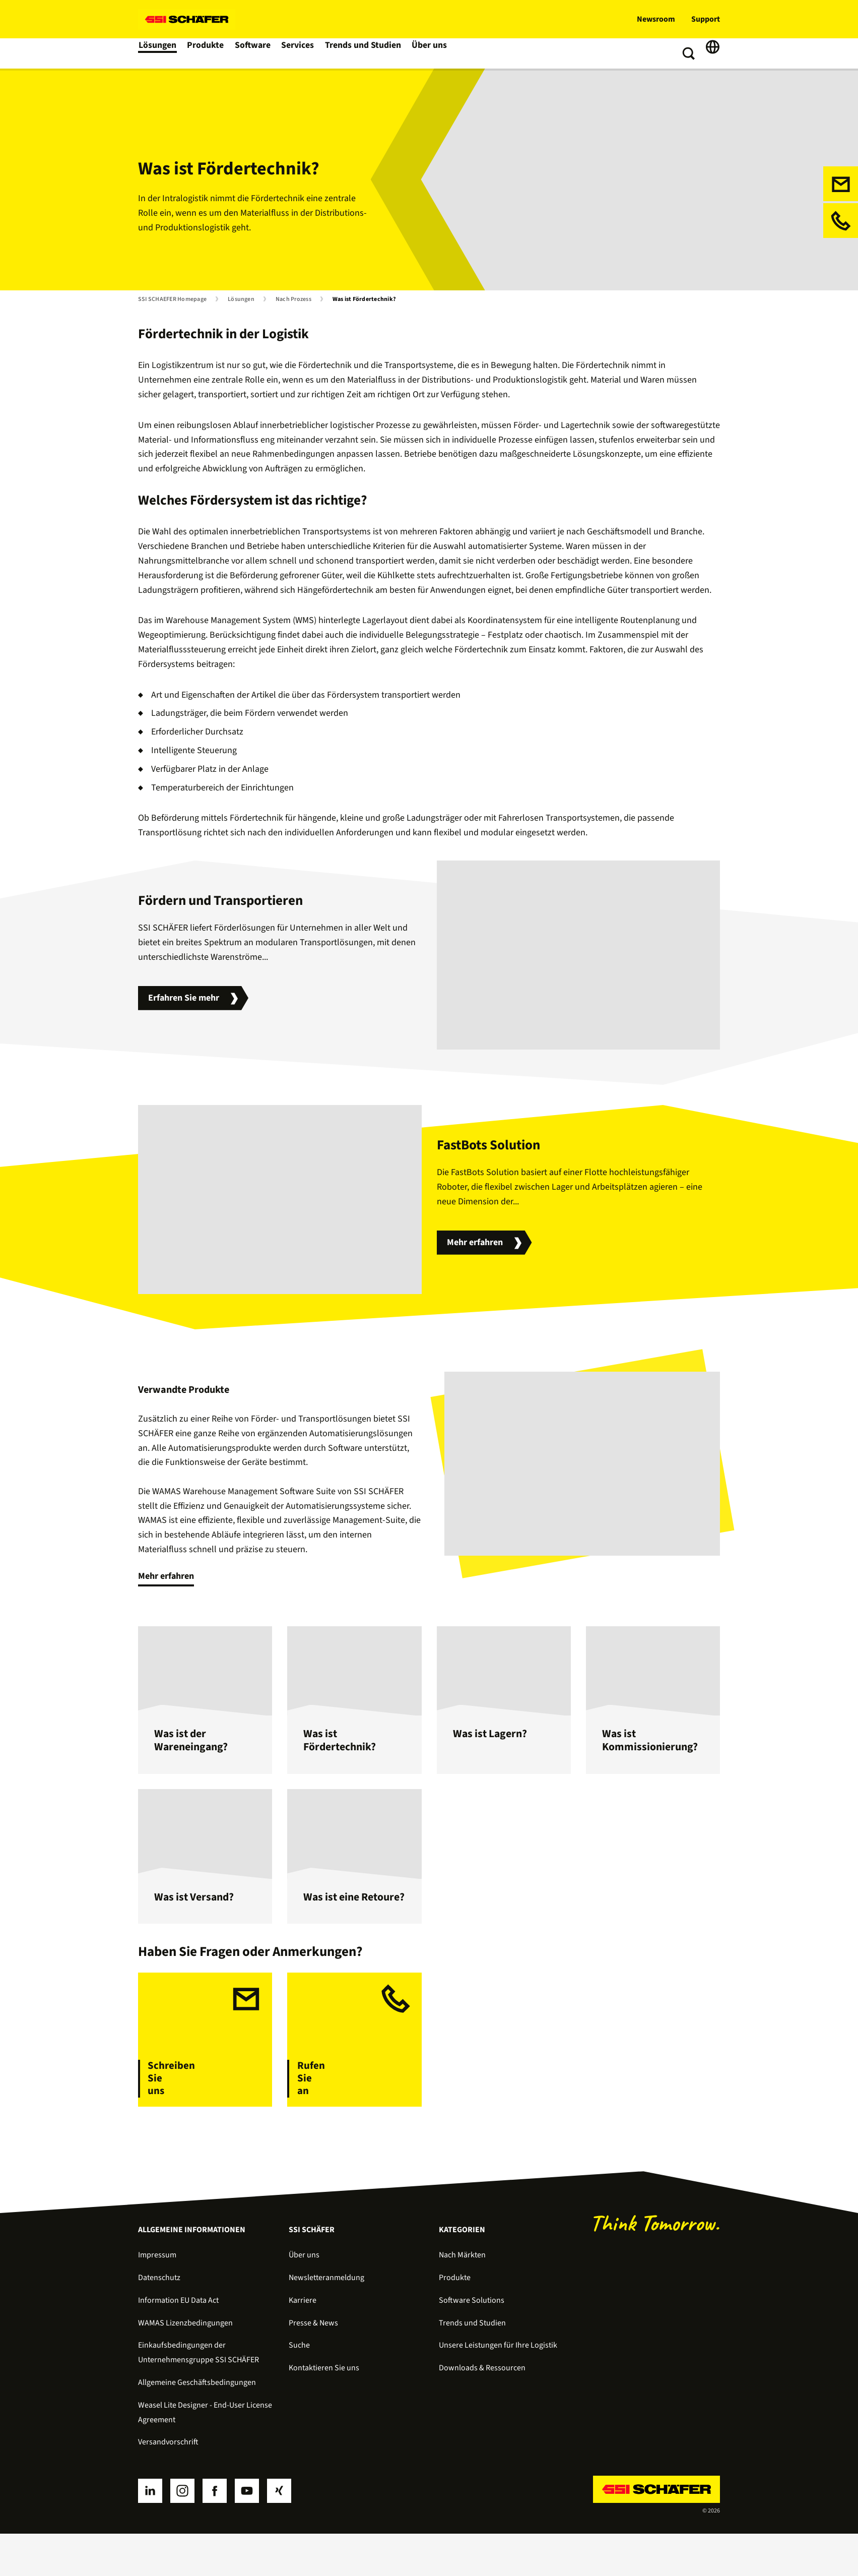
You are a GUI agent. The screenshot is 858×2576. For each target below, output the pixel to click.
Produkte (207, 53)
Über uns (432, 53)
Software (256, 53)
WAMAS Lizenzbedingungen (185, 2365)
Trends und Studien (367, 53)
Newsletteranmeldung (326, 2319)
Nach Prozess (293, 299)
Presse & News (313, 2365)
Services (302, 53)
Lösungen (158, 53)
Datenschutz (159, 2319)
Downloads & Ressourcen (482, 2410)
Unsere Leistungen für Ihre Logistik (498, 2387)
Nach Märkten (462, 2297)
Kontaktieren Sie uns (324, 2410)
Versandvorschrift (168, 2484)
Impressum (157, 2297)
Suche (299, 2387)
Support (705, 19)
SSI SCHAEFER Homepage (172, 299)
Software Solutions (471, 2342)
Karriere (302, 2342)
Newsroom (656, 19)
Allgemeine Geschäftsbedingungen (197, 2424)
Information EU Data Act (178, 2342)
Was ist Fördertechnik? (364, 299)
